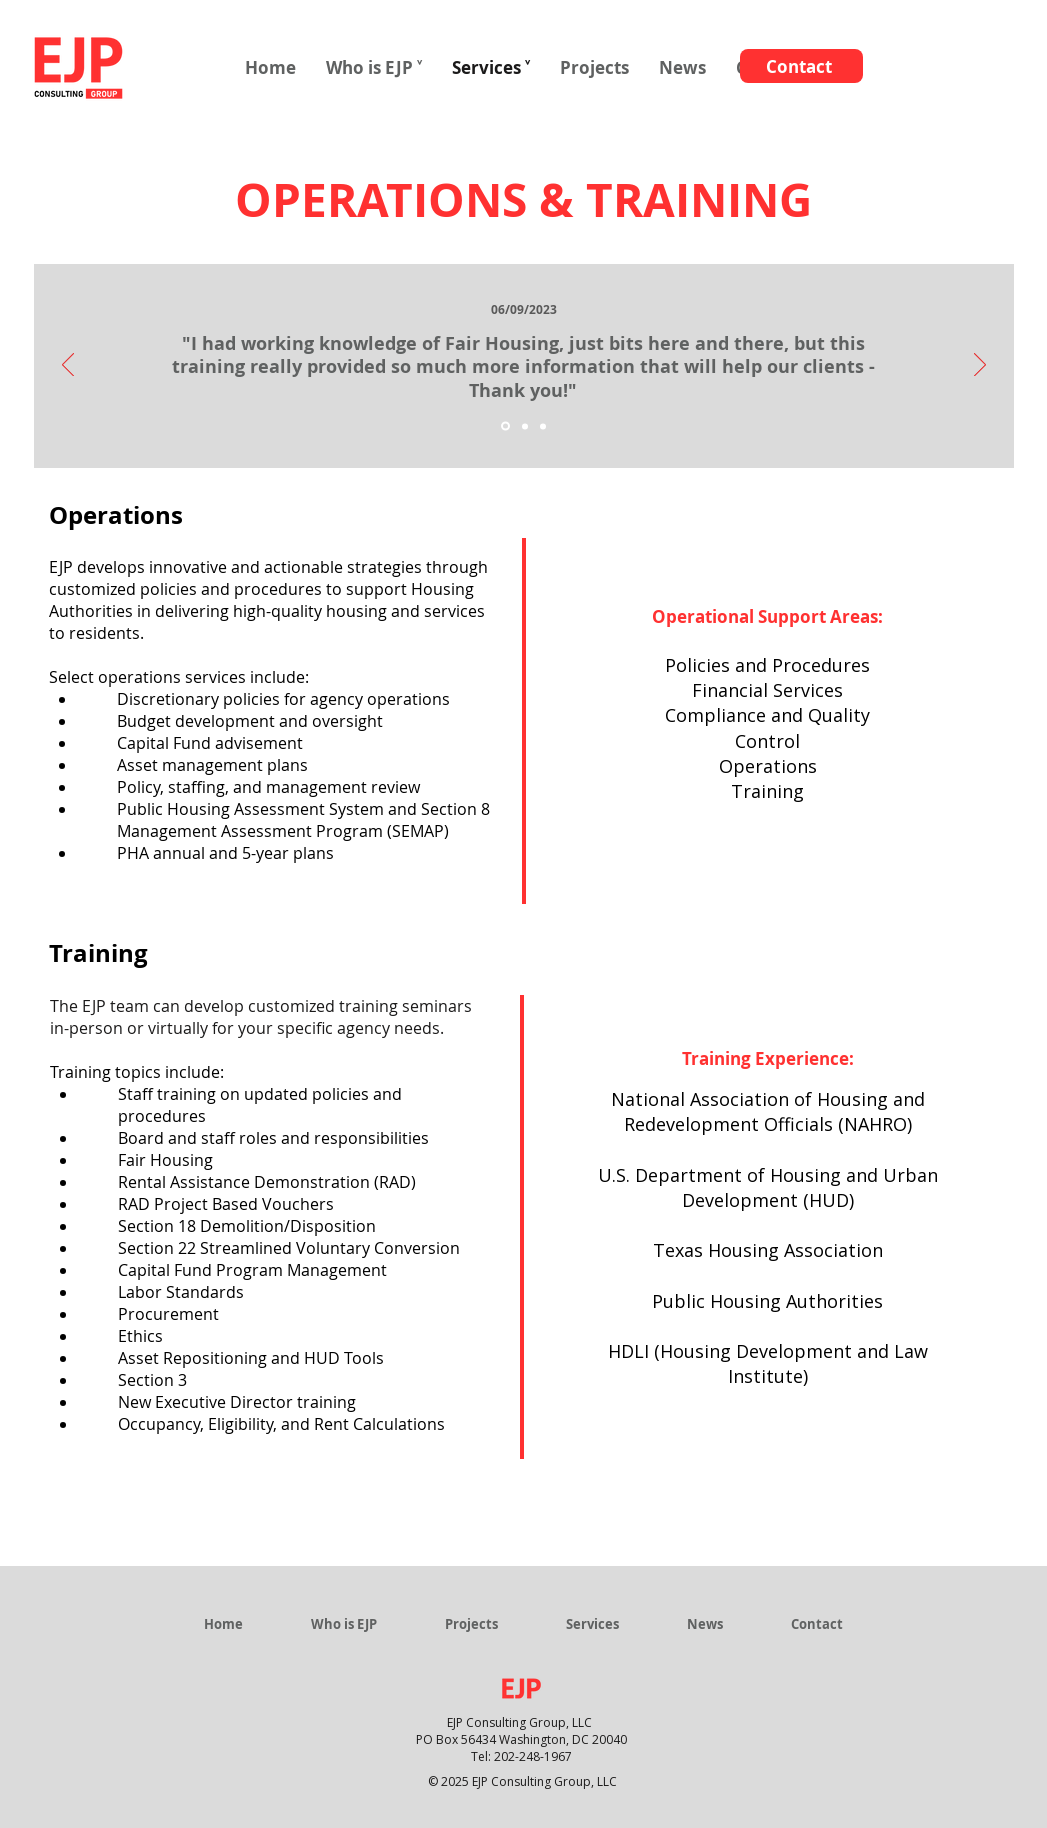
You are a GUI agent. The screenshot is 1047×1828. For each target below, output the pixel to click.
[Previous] (68, 366)
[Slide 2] (525, 426)
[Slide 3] (543, 426)
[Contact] (801, 66)
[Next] (980, 366)
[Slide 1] (505, 426)
